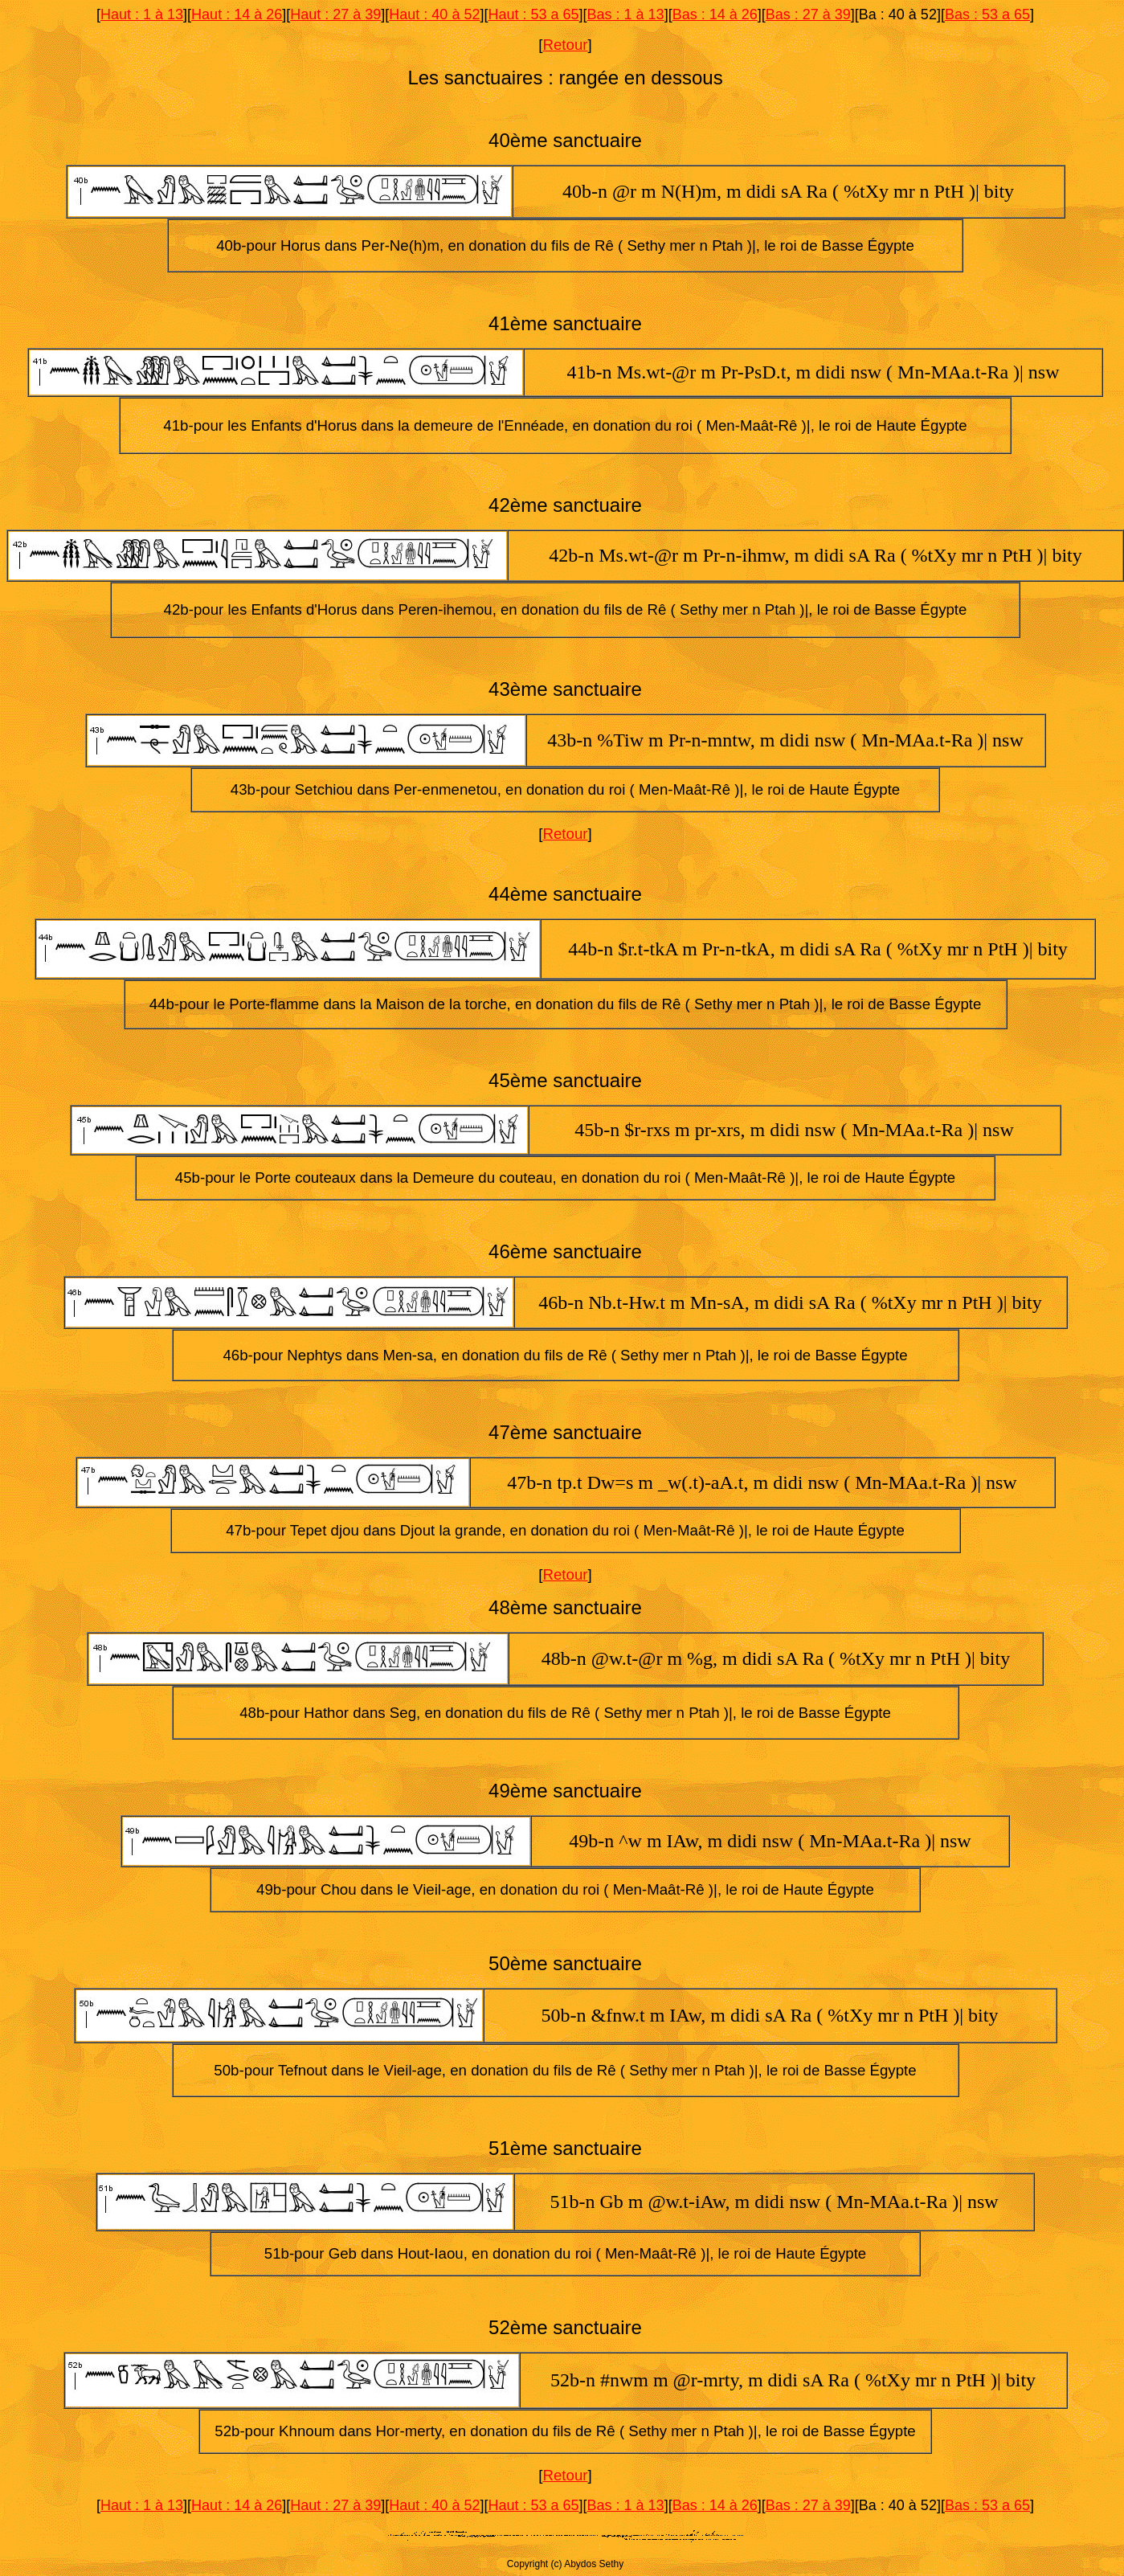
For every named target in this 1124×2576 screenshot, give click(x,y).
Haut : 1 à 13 (141, 14)
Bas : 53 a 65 (987, 14)
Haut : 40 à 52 (434, 14)
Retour (565, 44)
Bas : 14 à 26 (715, 14)
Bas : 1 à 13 (625, 14)
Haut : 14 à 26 (236, 14)
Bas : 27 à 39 (808, 14)
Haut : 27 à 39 (335, 14)
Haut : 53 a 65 (533, 14)
